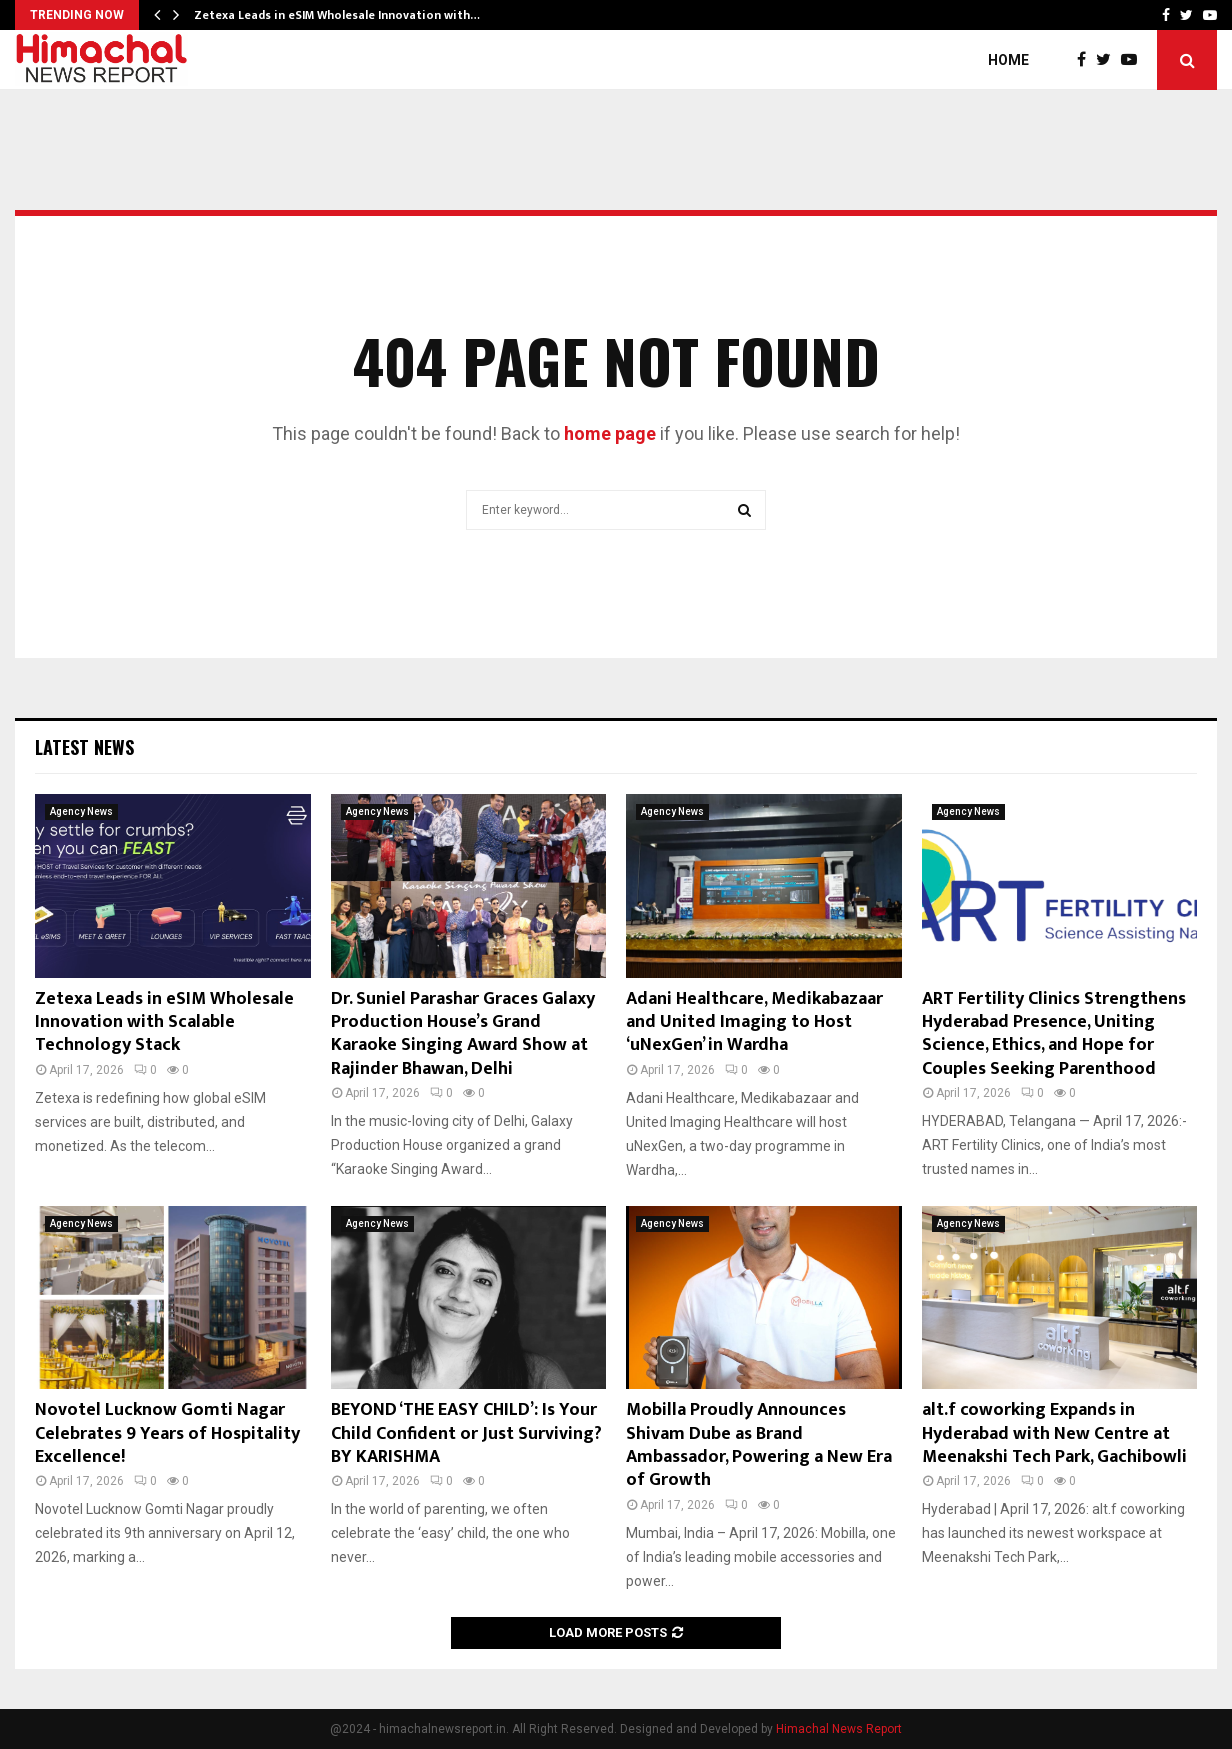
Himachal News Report (839, 1729)
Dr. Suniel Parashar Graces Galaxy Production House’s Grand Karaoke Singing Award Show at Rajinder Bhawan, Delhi (463, 1034)
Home (1008, 60)
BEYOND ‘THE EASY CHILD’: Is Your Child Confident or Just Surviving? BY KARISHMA (466, 1433)
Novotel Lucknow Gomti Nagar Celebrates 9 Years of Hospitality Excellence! (167, 1433)
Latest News (84, 747)
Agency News (81, 811)
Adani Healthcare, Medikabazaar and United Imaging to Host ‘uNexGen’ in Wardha (754, 1022)
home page (610, 433)
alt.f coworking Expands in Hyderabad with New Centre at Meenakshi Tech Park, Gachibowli (1054, 1433)
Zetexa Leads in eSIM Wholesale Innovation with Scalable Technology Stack (164, 1022)
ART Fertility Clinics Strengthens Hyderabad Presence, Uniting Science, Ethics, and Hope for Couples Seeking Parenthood (1054, 1034)
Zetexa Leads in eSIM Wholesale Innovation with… (337, 15)
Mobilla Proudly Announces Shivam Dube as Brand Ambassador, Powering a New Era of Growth (759, 1445)
